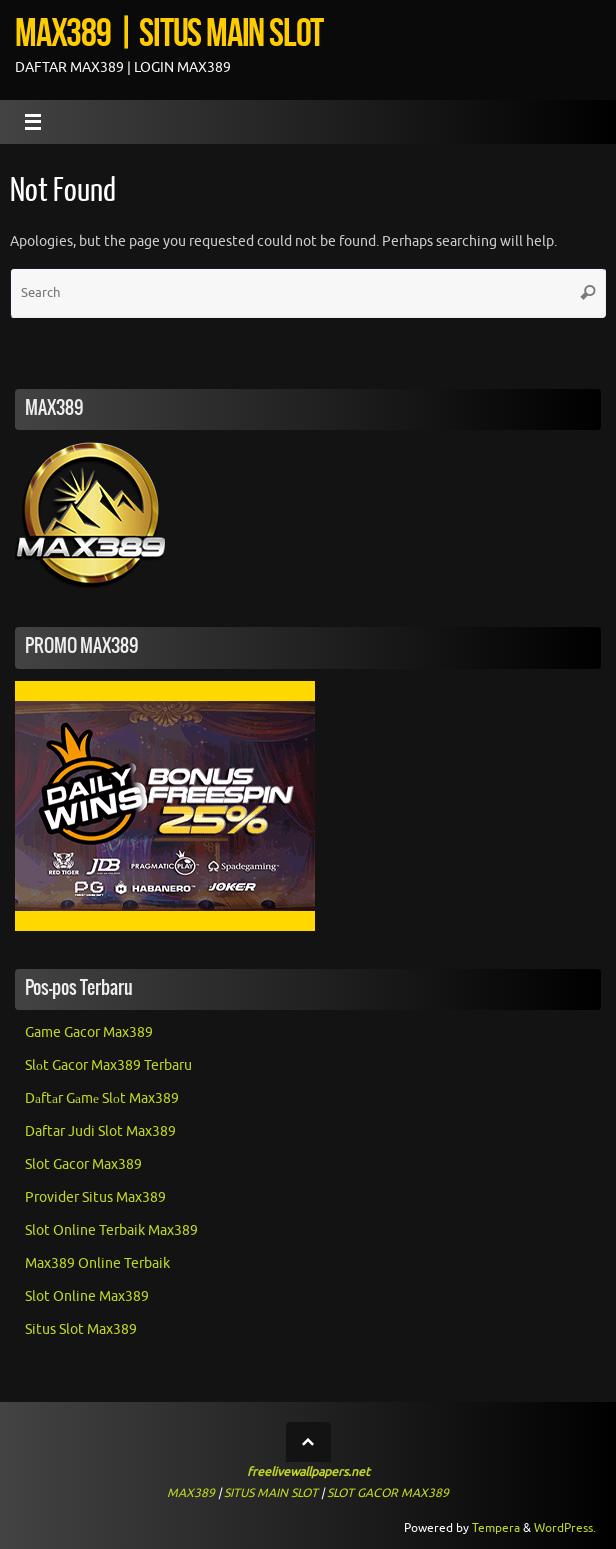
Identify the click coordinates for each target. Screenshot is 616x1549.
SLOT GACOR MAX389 (388, 1493)
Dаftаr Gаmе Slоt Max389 (102, 1098)
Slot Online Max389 (87, 1296)
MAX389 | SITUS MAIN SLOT (169, 32)
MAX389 (191, 1493)
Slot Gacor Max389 (83, 1164)
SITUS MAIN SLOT (271, 1493)
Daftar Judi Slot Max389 (100, 1131)
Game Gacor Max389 (89, 1032)
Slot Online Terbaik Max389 (111, 1230)
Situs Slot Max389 (81, 1329)
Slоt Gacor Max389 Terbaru (108, 1065)
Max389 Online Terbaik (97, 1263)
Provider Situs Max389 (95, 1197)
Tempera (496, 1528)
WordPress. (565, 1528)
